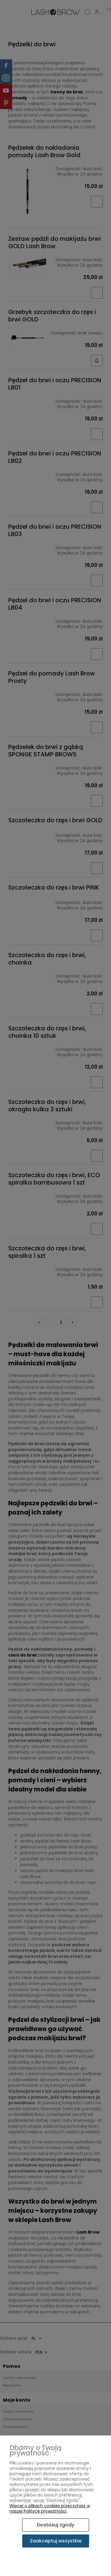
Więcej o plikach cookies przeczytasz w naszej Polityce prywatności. (49, 2508)
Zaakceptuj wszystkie (55, 2540)
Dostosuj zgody (55, 2524)
